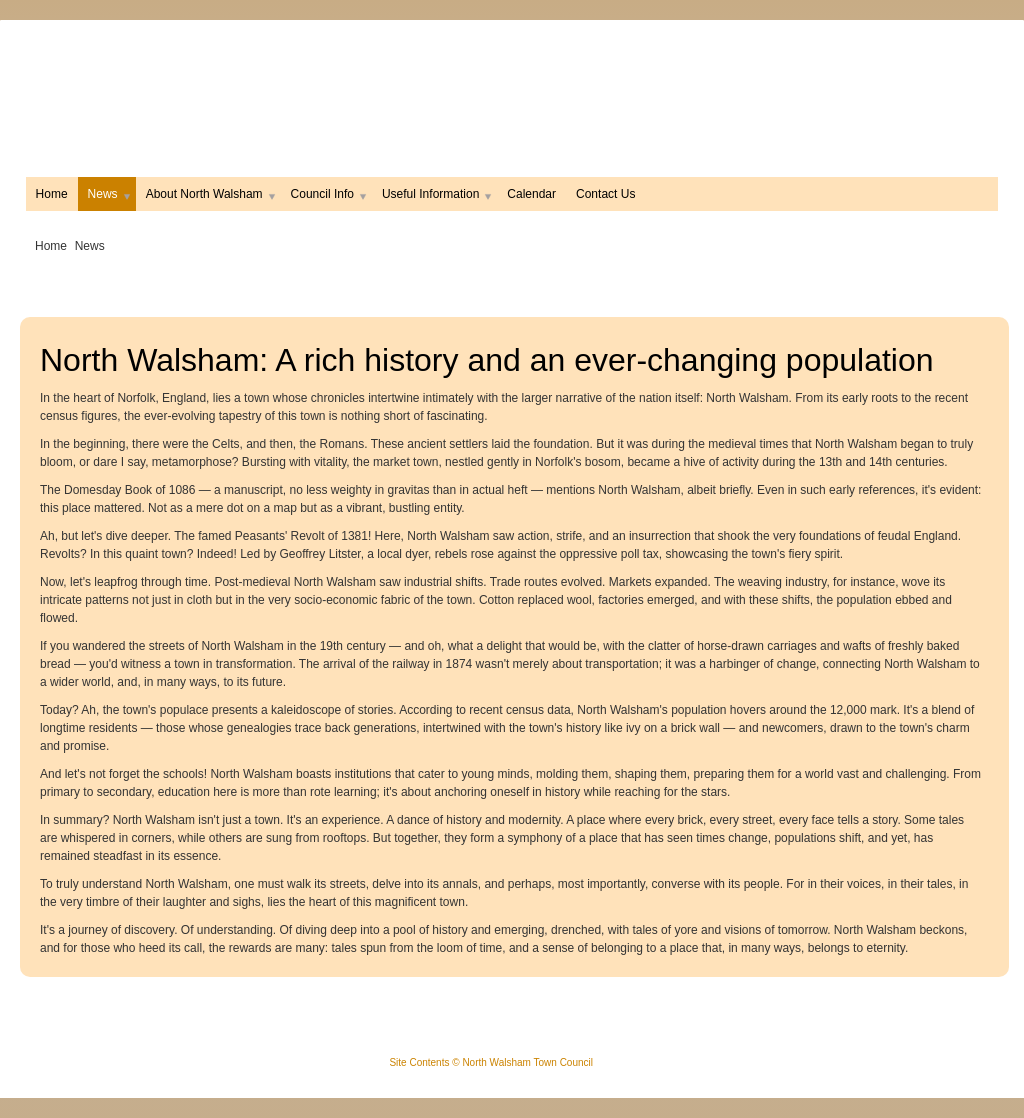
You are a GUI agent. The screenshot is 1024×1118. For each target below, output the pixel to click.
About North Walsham (208, 194)
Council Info (326, 194)
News (107, 194)
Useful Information (434, 194)
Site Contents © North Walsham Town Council (491, 1062)
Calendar (531, 194)
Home (52, 194)
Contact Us (605, 194)
